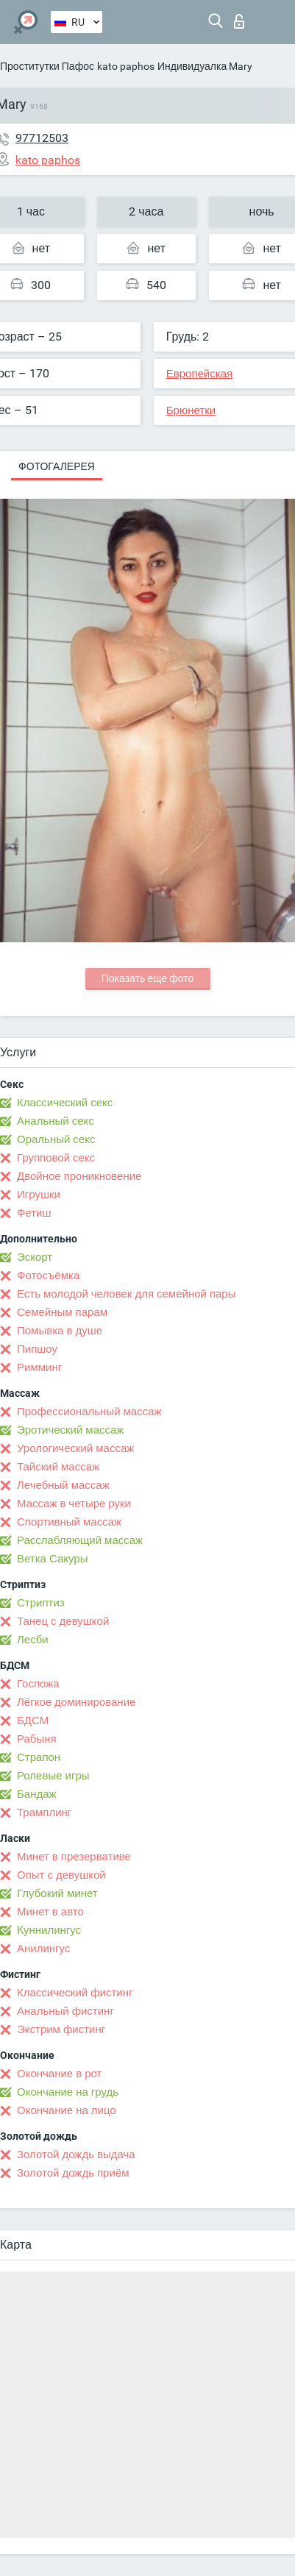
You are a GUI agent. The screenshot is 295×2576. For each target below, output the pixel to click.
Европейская (199, 373)
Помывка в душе (59, 1330)
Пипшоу (37, 1349)
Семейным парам (62, 1312)
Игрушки (38, 1194)
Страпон (38, 1757)
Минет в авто (50, 1911)
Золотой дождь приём (73, 2173)
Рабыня (37, 1739)
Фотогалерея (56, 466)
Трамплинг (44, 1812)
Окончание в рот (59, 2073)
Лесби (33, 1639)
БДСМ (33, 1720)
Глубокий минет (57, 1893)
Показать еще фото (148, 978)
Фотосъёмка (48, 1275)
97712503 (41, 138)
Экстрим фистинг (61, 2029)
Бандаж (37, 1794)
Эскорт (34, 1257)
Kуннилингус (49, 1930)
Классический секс (65, 1102)
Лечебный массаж (63, 1485)
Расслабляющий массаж (80, 1540)
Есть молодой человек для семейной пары (126, 1294)
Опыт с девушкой (61, 1875)
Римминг (39, 1367)
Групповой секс (56, 1157)
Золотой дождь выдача (76, 2154)
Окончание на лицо (66, 2110)
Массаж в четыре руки (74, 1503)
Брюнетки (191, 410)
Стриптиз (41, 1602)
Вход (239, 21)
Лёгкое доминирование (76, 1702)
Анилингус (43, 1948)
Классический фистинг (74, 1992)
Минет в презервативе (74, 1856)
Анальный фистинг (65, 2011)
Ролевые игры (53, 1775)
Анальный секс (55, 1121)
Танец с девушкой (63, 1621)
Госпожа (38, 1683)
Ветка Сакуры (52, 1558)
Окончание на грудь (67, 2092)
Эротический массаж (70, 1430)
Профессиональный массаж (89, 1411)
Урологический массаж (75, 1448)
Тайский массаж (58, 1466)
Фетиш (34, 1213)
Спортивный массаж (69, 1522)
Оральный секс (56, 1139)
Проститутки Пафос (47, 66)
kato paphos (125, 66)
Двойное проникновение (79, 1176)
